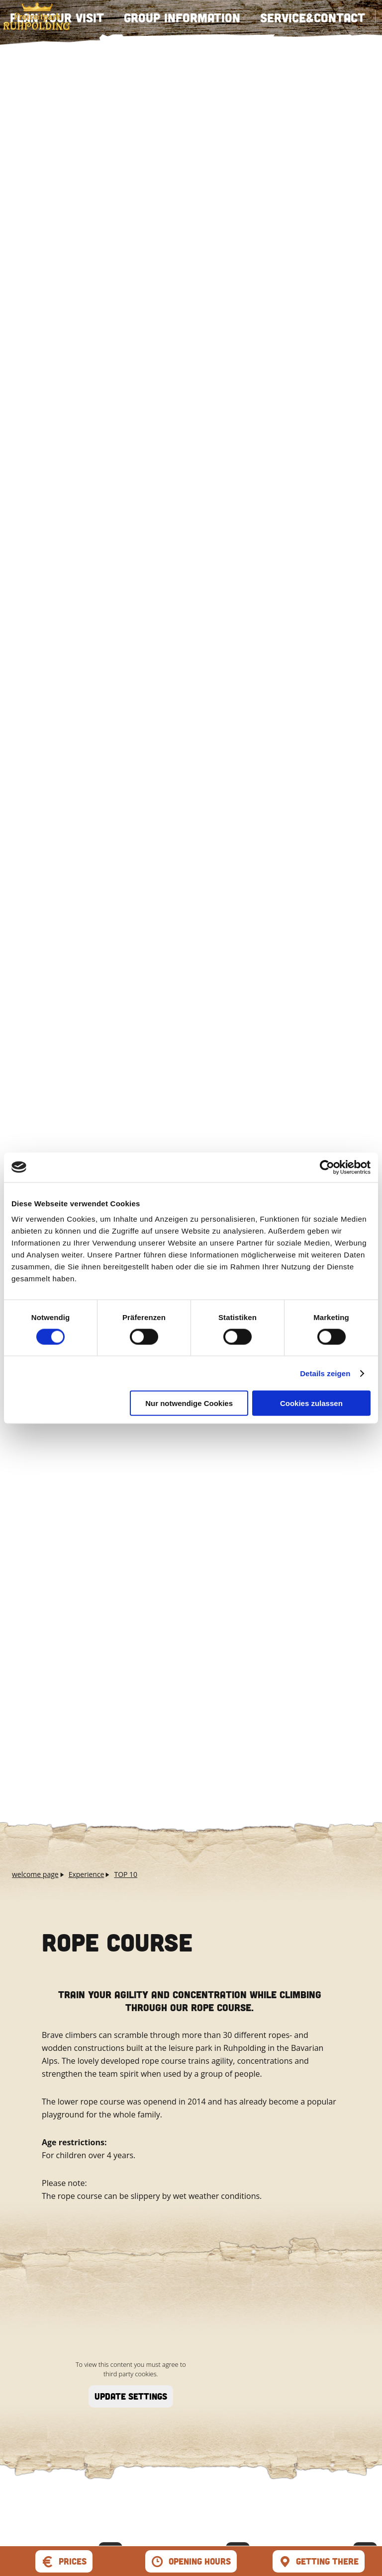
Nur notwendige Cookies (189, 1403)
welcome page (35, 1874)
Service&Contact (312, 17)
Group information (182, 17)
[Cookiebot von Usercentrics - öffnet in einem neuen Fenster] (327, 1167)
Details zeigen (325, 1373)
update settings (131, 2396)
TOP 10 (125, 1874)
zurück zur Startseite (36, 16)
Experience (86, 1874)
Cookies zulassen (311, 1403)
